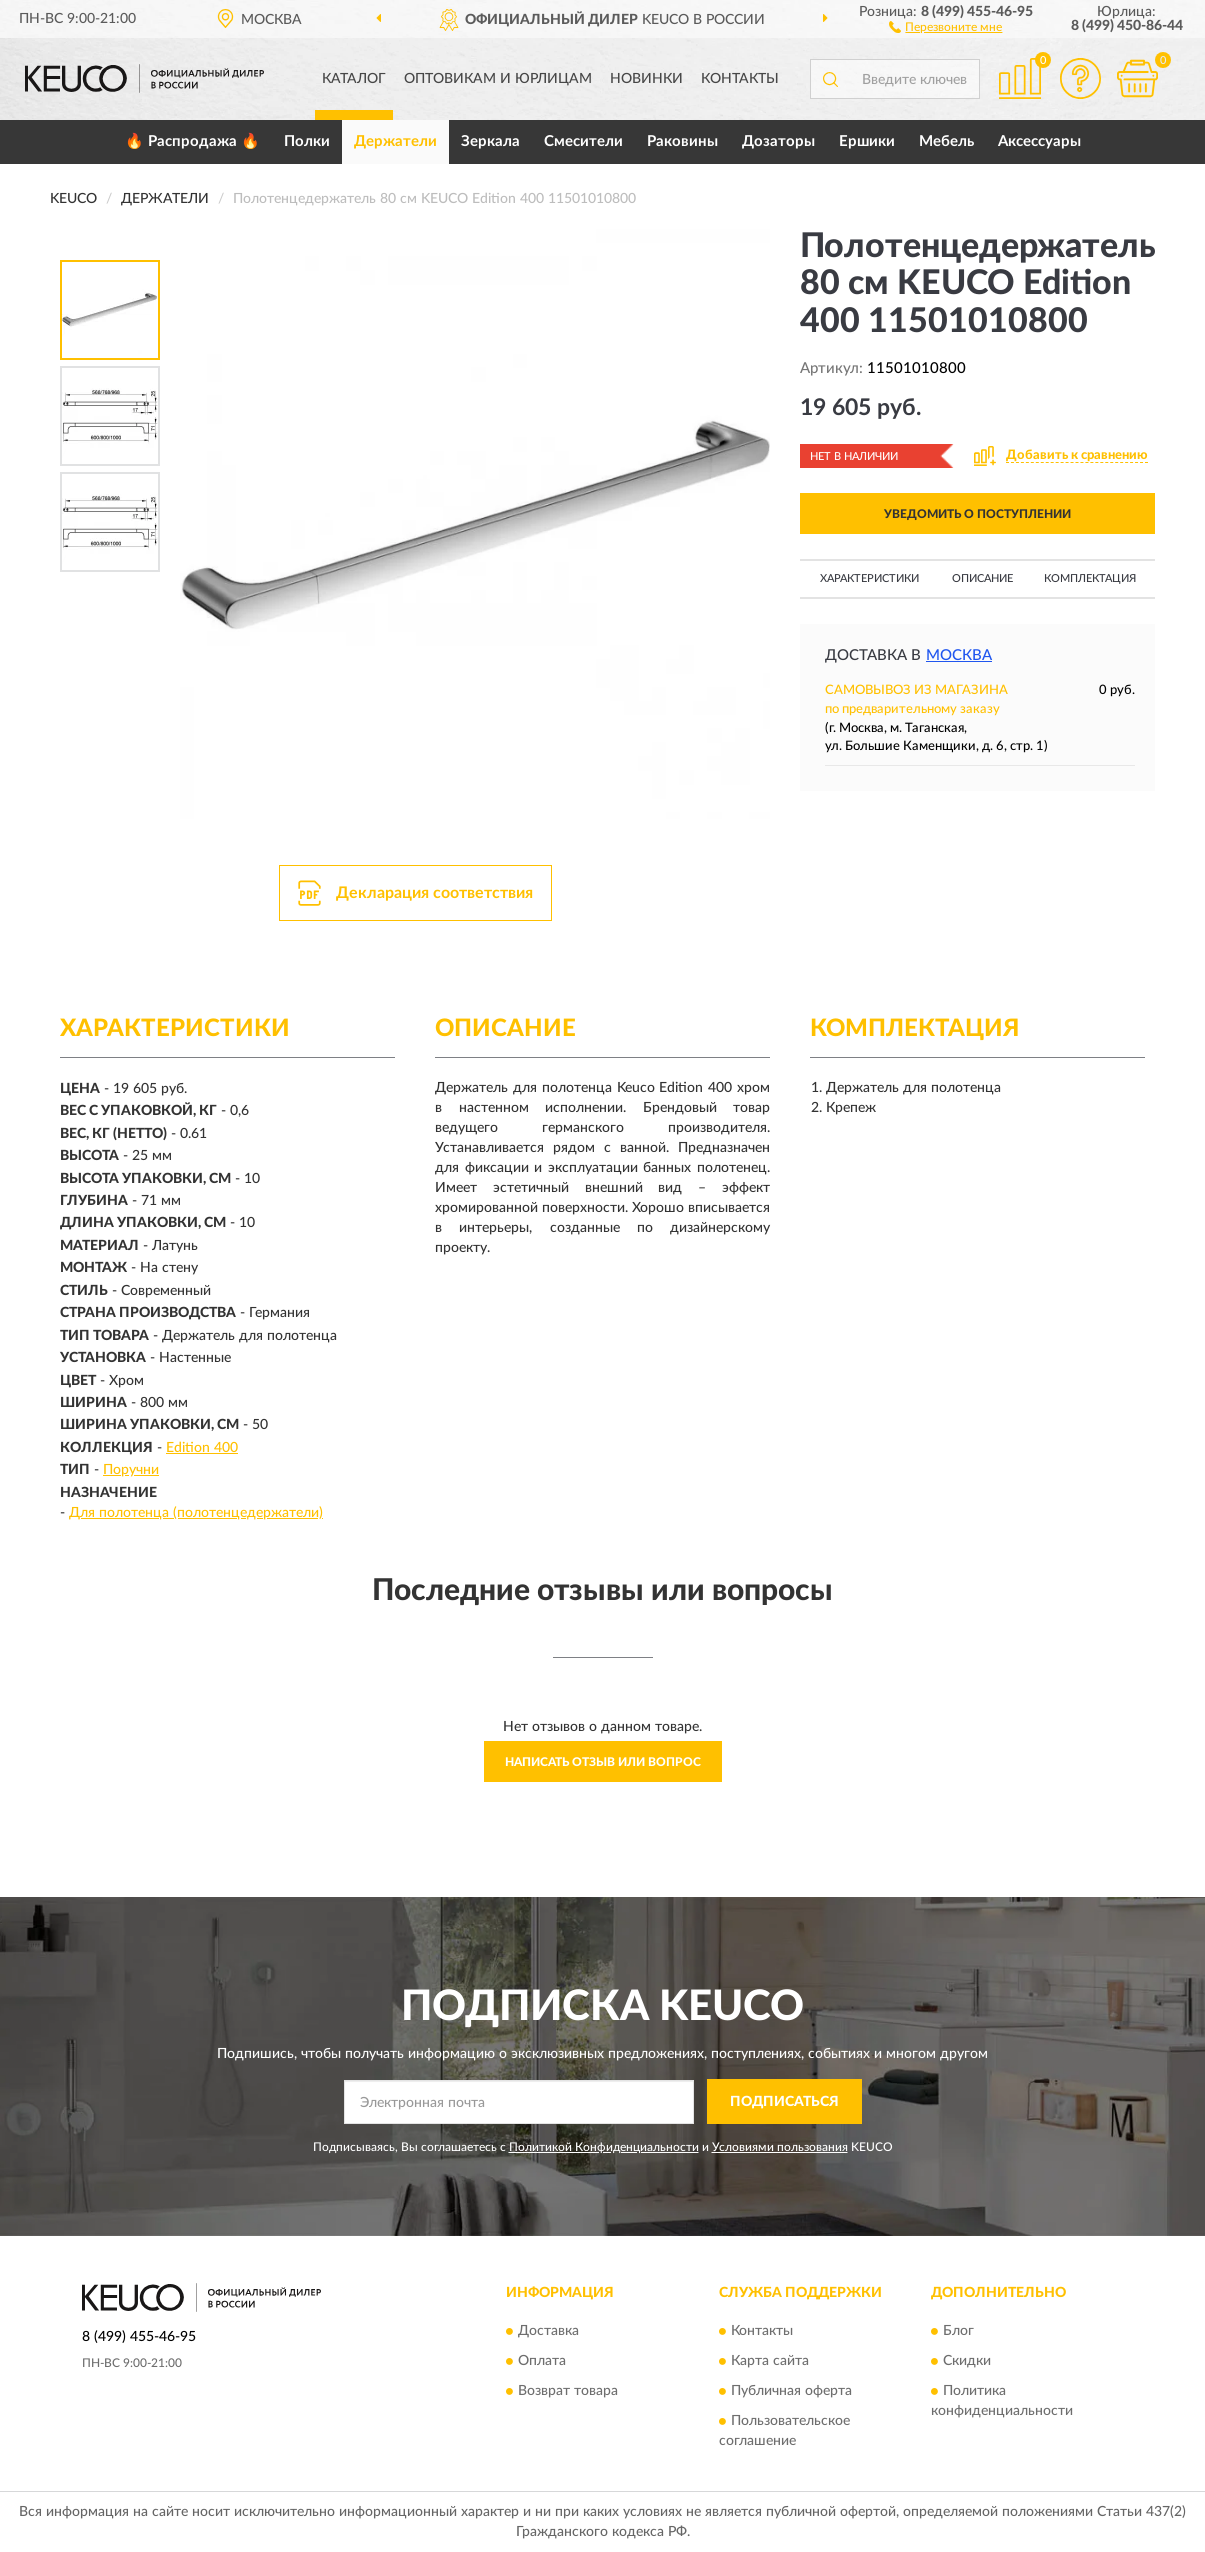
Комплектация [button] (1090, 578)
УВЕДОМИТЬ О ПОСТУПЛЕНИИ (977, 514)
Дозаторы (778, 141)
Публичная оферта (791, 2392)
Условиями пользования (780, 2147)
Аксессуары (1039, 141)
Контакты (740, 79)
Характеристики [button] (869, 578)
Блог (958, 2332)
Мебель (946, 141)
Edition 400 (202, 1448)
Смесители (583, 141)
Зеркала (490, 141)
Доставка (548, 2332)
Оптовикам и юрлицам (498, 79)
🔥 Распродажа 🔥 (192, 141)
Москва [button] (959, 655)
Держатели (395, 141)
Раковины (682, 141)
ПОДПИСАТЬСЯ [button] (784, 2102)
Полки (307, 141)
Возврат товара (568, 2392)
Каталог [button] (354, 79)
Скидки (967, 2362)
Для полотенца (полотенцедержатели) (196, 1513)
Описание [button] (982, 578)
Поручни (131, 1470)
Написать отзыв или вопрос (603, 1762)
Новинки (646, 79)
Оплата (542, 2362)
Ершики (867, 141)
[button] (945, 26)
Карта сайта (770, 2362)
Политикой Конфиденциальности (604, 2147)
